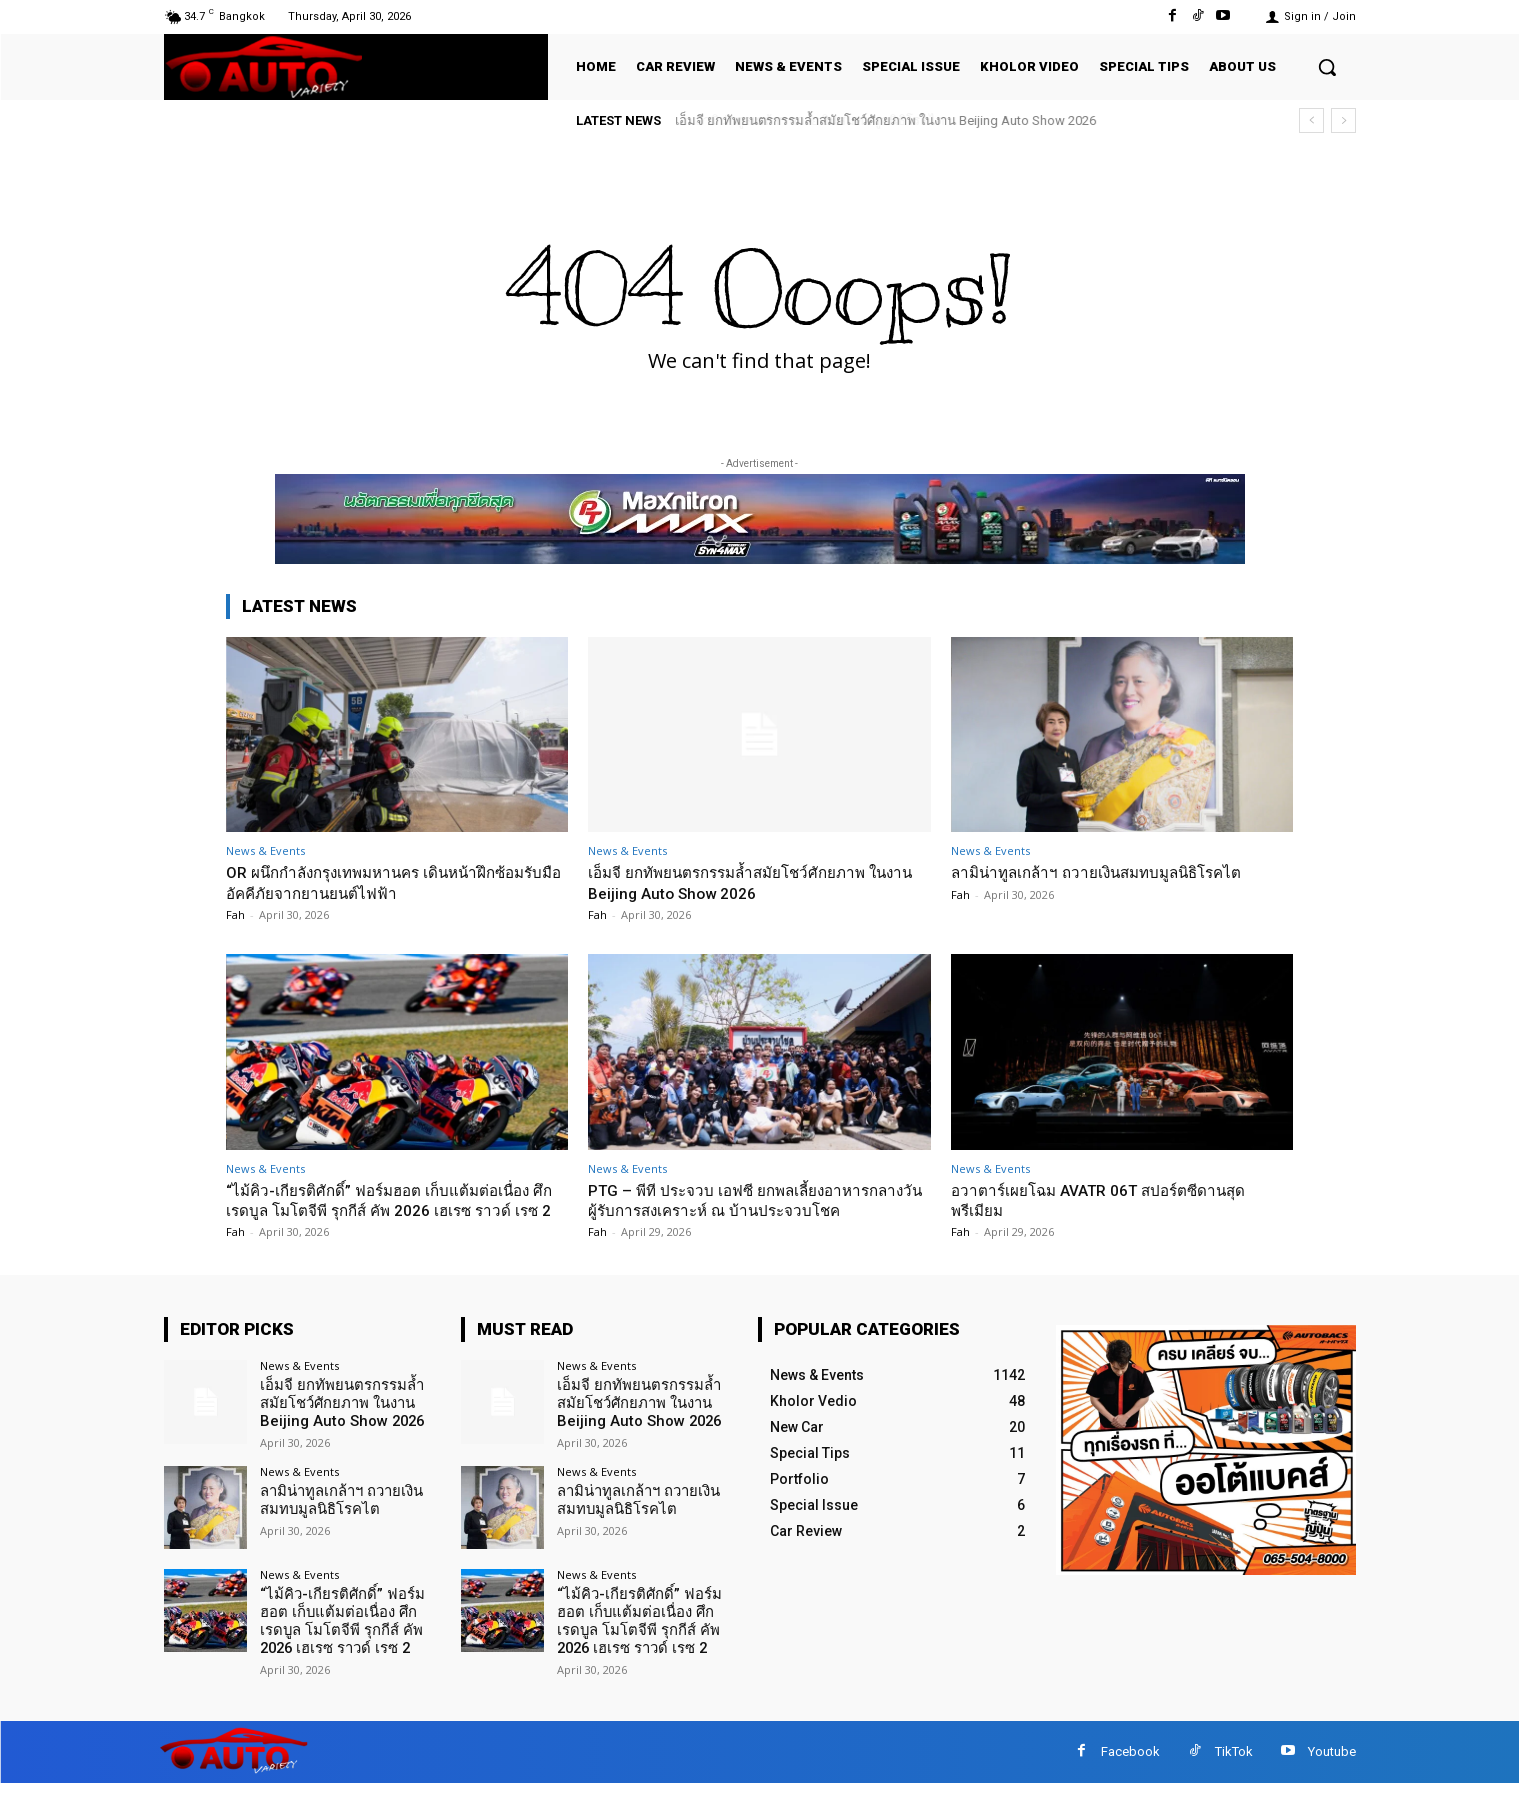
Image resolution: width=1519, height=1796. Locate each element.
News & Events (265, 850)
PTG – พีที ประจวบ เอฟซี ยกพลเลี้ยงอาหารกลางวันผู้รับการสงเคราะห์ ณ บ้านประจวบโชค (759, 1200)
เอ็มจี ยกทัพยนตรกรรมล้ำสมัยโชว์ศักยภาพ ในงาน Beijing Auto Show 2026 (886, 120)
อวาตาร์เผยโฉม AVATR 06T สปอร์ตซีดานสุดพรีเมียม (1117, 1200)
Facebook (1130, 1764)
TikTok (1234, 1764)
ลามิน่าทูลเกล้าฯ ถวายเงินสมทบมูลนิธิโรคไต (1113, 872)
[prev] (1311, 120)
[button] (1327, 67)
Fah (235, 914)
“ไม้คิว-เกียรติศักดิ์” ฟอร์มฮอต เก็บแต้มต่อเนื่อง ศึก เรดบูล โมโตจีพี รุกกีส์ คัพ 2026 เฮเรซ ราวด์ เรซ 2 (396, 1210)
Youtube (1332, 1764)
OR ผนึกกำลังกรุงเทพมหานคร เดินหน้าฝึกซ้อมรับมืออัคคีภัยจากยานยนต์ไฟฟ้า (393, 882)
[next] (1343, 120)
